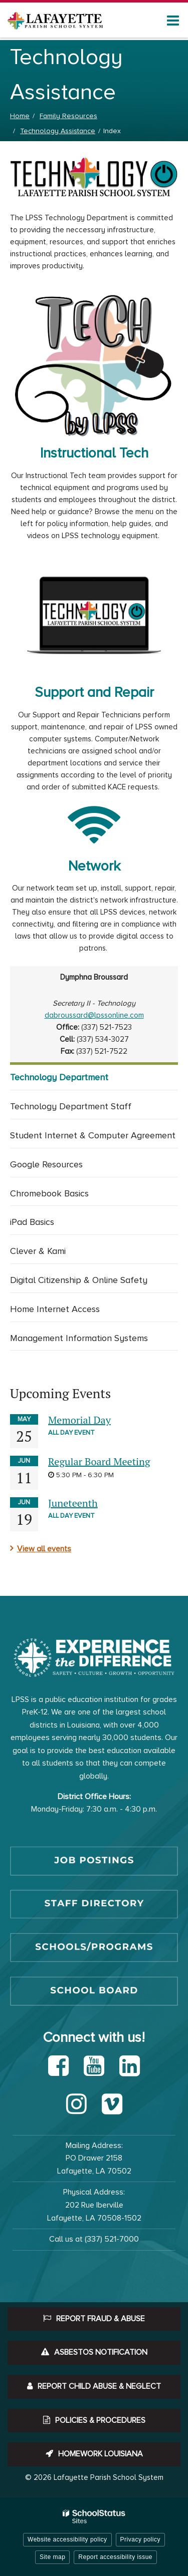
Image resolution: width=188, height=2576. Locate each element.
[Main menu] (173, 20)
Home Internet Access (55, 1309)
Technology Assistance (57, 131)
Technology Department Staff (70, 1106)
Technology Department (59, 1077)
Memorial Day (79, 1420)
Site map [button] (52, 2556)
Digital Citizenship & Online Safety (78, 1279)
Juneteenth (73, 1503)
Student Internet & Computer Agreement (92, 1135)
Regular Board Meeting (99, 1461)
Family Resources (68, 116)
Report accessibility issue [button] (115, 2556)
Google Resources (46, 1164)
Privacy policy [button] (140, 2539)
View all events (44, 1549)
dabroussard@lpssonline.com (94, 1015)
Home (20, 116)
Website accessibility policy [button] (67, 2539)
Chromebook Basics (49, 1193)
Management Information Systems (79, 1338)
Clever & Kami (38, 1250)
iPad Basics (32, 1221)
